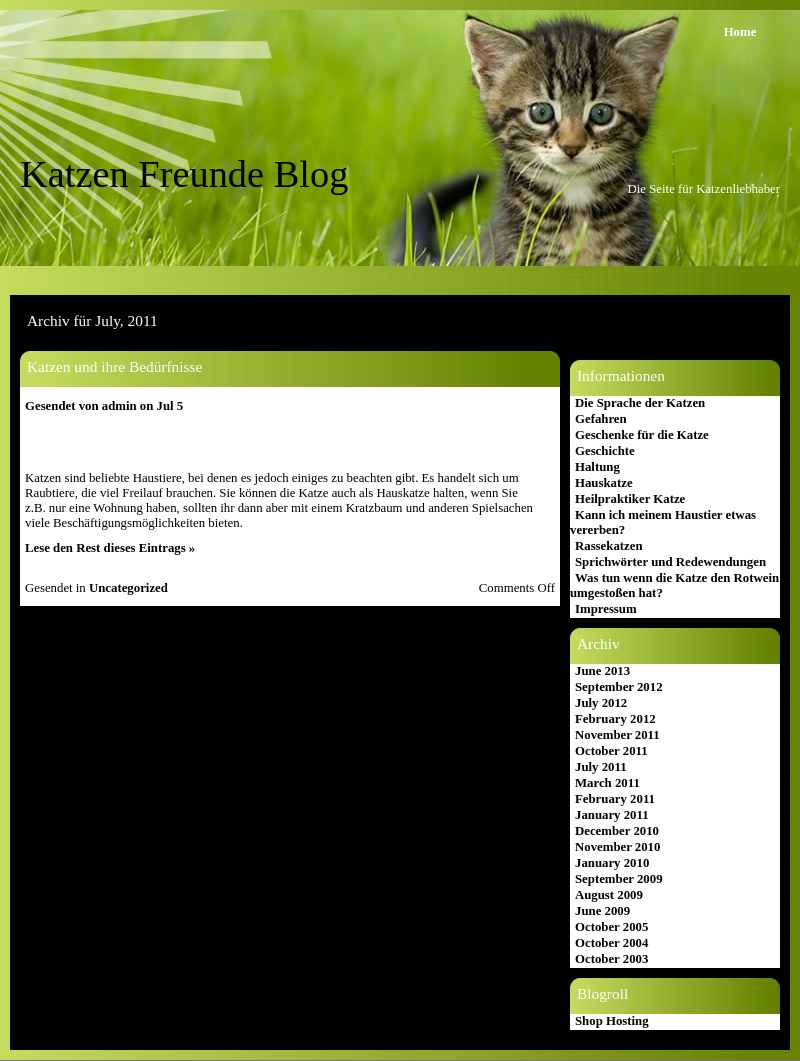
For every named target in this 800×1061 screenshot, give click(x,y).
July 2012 (601, 703)
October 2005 (611, 927)
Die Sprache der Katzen (640, 403)
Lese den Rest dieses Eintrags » (110, 548)
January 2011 (612, 815)
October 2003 (611, 959)
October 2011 (611, 751)
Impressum (606, 609)
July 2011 (601, 767)
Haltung (597, 467)
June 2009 (602, 911)
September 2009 (619, 879)
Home (740, 32)
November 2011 (617, 735)
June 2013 (602, 671)
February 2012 (615, 719)
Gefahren (601, 419)
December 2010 (617, 831)
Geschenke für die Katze (642, 435)
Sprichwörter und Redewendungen (670, 562)
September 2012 (619, 687)
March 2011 (607, 783)
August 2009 (609, 895)
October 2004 (611, 943)
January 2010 (612, 863)
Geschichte (605, 451)
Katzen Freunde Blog (184, 174)
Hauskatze (604, 483)
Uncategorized (128, 588)
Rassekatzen (609, 546)
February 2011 (615, 799)
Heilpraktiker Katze (630, 499)
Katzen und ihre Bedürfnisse (114, 366)
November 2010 (617, 847)
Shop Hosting (612, 1021)
